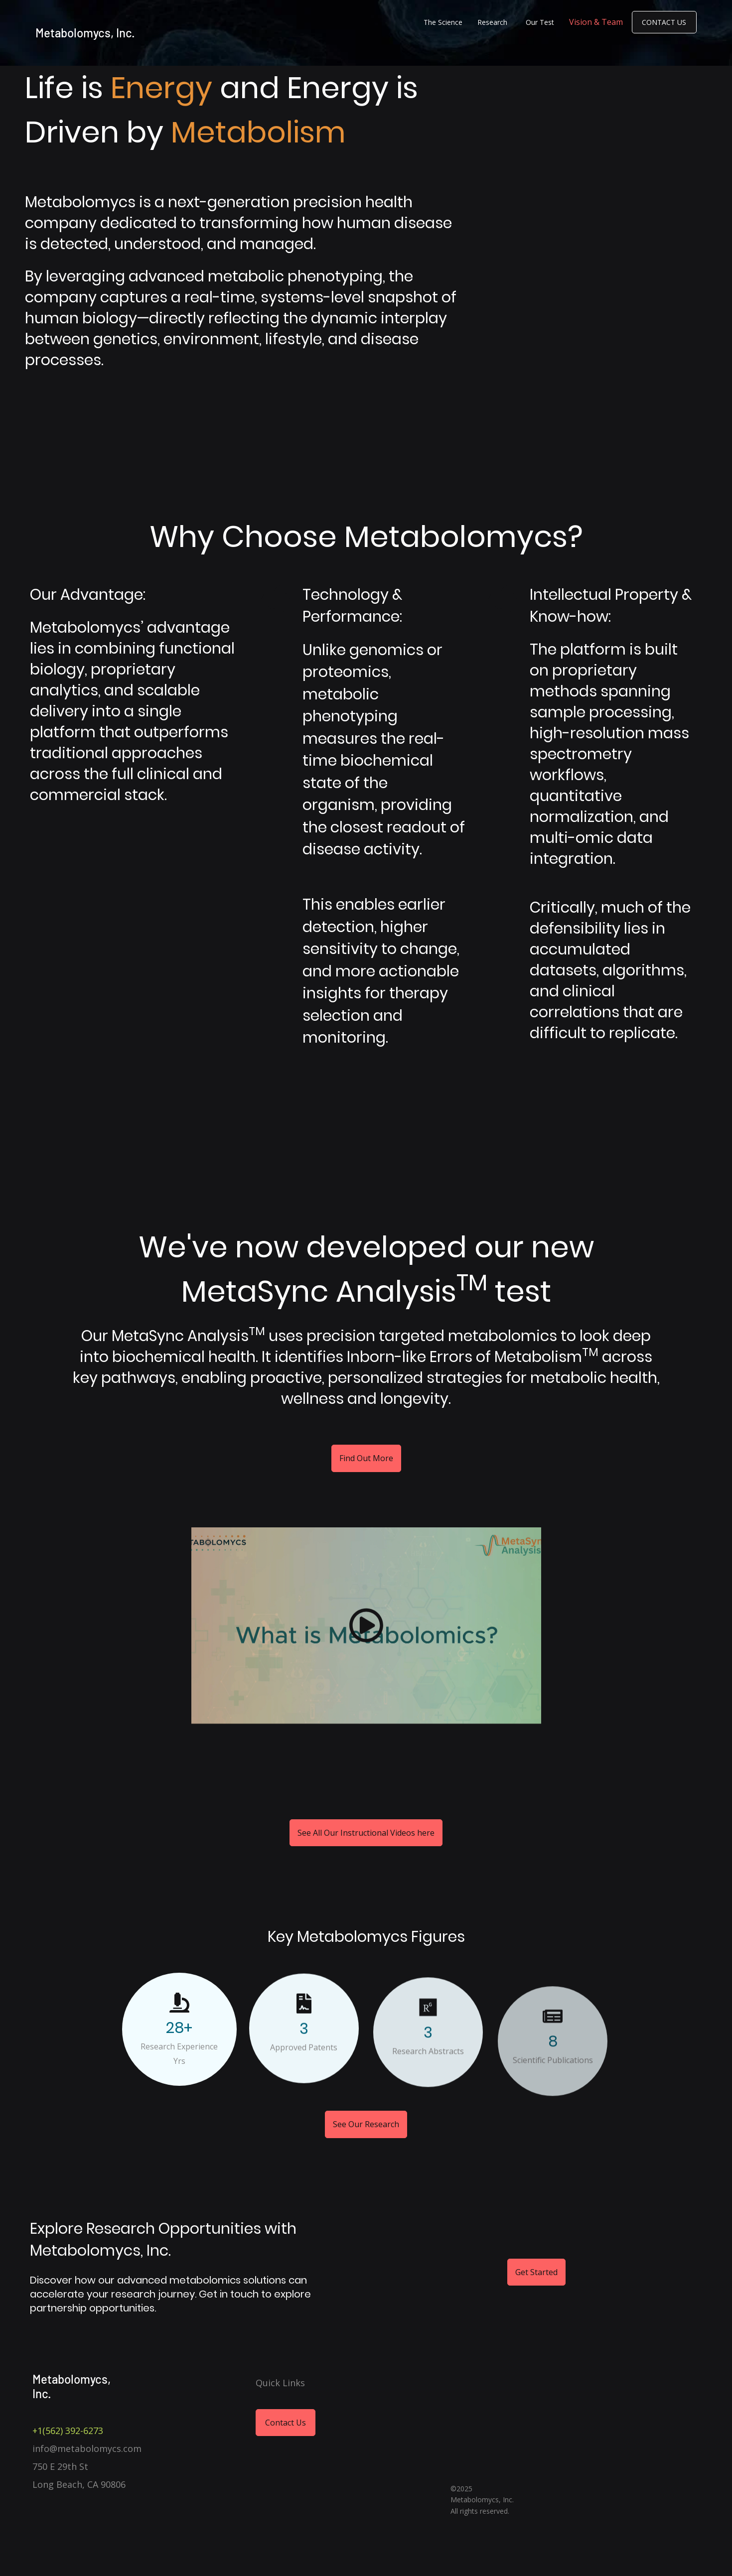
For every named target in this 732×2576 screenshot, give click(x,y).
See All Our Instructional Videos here (366, 1832)
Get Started (536, 2272)
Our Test (540, 22)
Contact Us (664, 22)
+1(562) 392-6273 (67, 2431)
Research (492, 22)
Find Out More (366, 1470)
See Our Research (366, 2152)
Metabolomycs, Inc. (85, 32)
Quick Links (280, 2383)
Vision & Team (596, 21)
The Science (443, 22)
